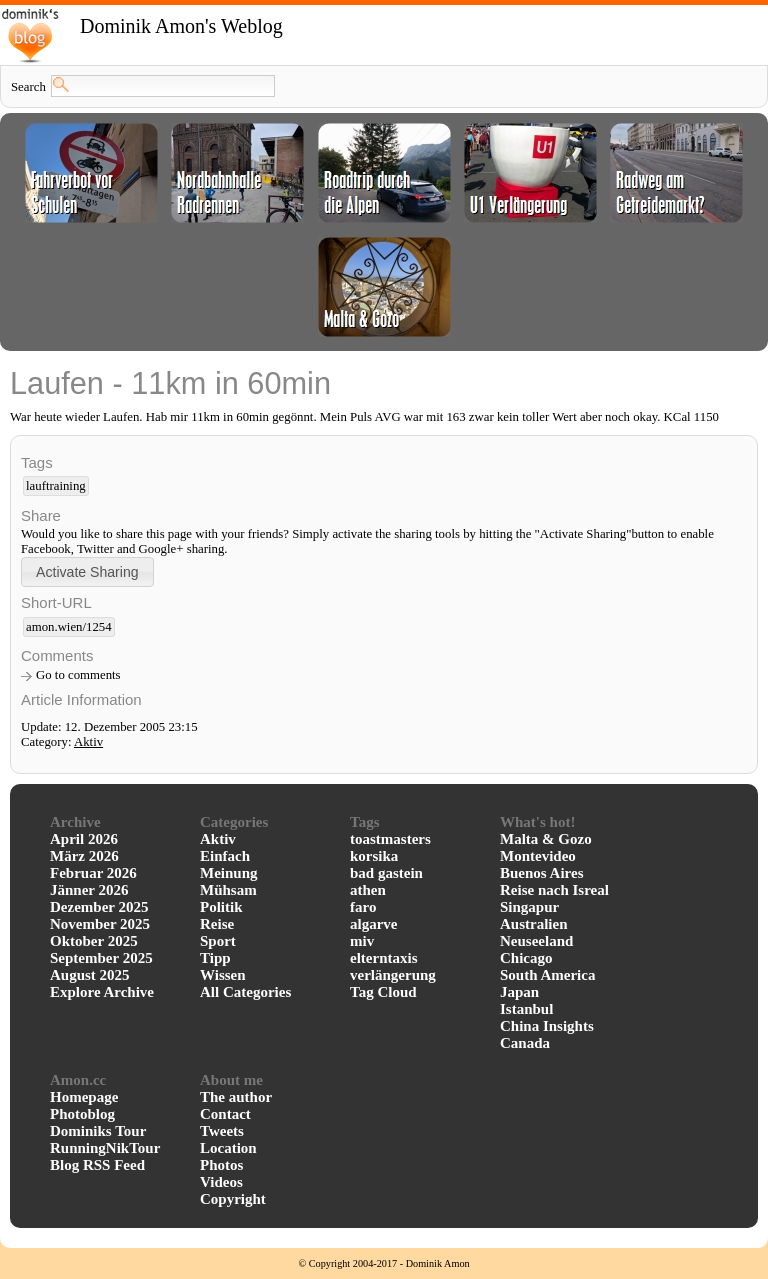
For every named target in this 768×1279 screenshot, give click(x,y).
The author (236, 1097)
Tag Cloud (383, 992)
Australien (534, 924)
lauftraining (56, 486)
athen (368, 890)
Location (228, 1148)
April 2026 (84, 839)
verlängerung (393, 975)
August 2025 (90, 975)
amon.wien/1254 (69, 627)
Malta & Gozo (546, 839)
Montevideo (538, 856)
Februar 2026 (93, 873)
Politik (221, 907)
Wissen (223, 975)
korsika (374, 856)
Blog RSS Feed (97, 1165)
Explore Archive (102, 992)
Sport (218, 941)
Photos (221, 1165)
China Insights (547, 1026)
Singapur (529, 907)
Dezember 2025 (99, 907)
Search (28, 87)
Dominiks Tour (98, 1131)
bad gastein (386, 873)
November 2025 (100, 924)
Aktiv (88, 742)
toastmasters (390, 839)
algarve (373, 924)
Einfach (225, 856)
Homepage (84, 1097)
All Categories (245, 992)
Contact (225, 1114)
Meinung (229, 873)
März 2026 (84, 856)
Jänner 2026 (89, 890)
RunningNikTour (105, 1148)
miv (362, 941)
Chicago (526, 958)
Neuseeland (536, 941)
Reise (217, 924)
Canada (525, 1043)
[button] (87, 571)
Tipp (215, 958)
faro (363, 907)
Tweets (222, 1131)
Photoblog (82, 1114)
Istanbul (526, 1009)
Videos (221, 1182)
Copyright (233, 1199)
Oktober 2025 (94, 941)
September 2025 (101, 958)
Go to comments (78, 675)
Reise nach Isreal (554, 890)
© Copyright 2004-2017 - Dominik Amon (383, 1263)
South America (547, 975)
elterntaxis (383, 958)
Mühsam (228, 890)
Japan (519, 992)
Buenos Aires (542, 873)
